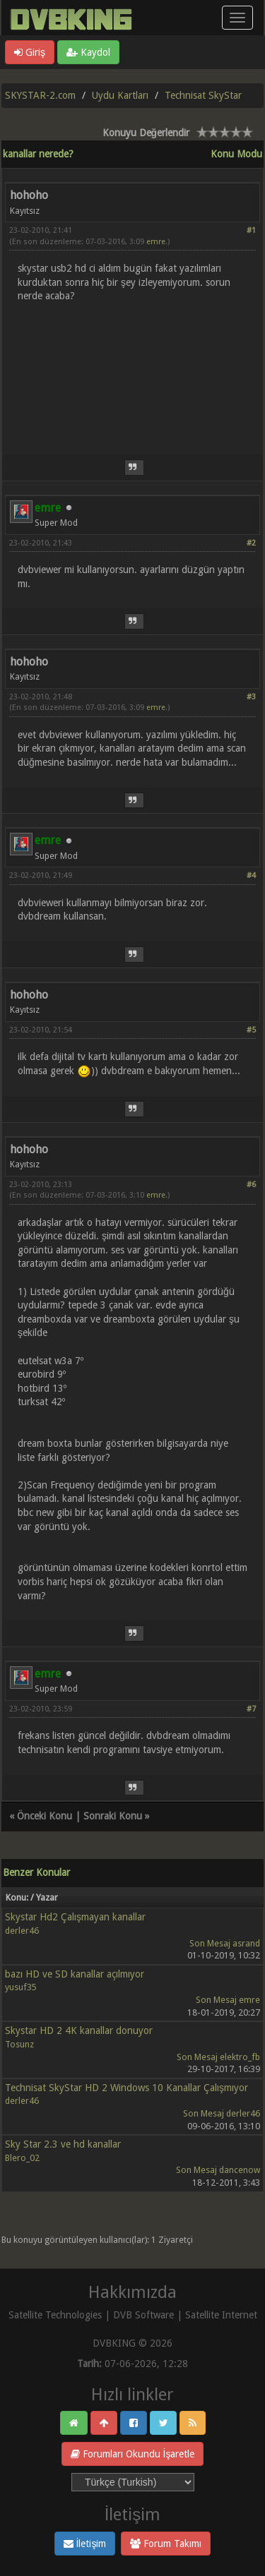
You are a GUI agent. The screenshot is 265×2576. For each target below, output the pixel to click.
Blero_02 (22, 2158)
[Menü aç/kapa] (237, 18)
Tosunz (19, 2044)
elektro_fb (240, 2057)
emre (155, 241)
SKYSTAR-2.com (40, 95)
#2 (251, 543)
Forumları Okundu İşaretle (133, 2454)
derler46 (22, 1930)
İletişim (85, 2543)
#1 (251, 230)
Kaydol (88, 52)
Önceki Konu (44, 1816)
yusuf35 (21, 1987)
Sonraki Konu (112, 1816)
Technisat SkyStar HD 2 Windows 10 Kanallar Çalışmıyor (126, 2087)
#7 (251, 1709)
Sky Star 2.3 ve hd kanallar (63, 2144)
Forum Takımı (165, 2543)
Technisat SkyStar (203, 95)
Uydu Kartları (120, 95)
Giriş (29, 52)
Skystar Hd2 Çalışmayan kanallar (75, 1916)
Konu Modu (236, 154)
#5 (251, 1030)
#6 (251, 1184)
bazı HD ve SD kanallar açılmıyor (74, 1974)
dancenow (239, 2170)
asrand (246, 1943)
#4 (251, 875)
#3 (251, 697)
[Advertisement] (132, 370)
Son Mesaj (209, 1943)
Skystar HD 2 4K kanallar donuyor (79, 2030)
